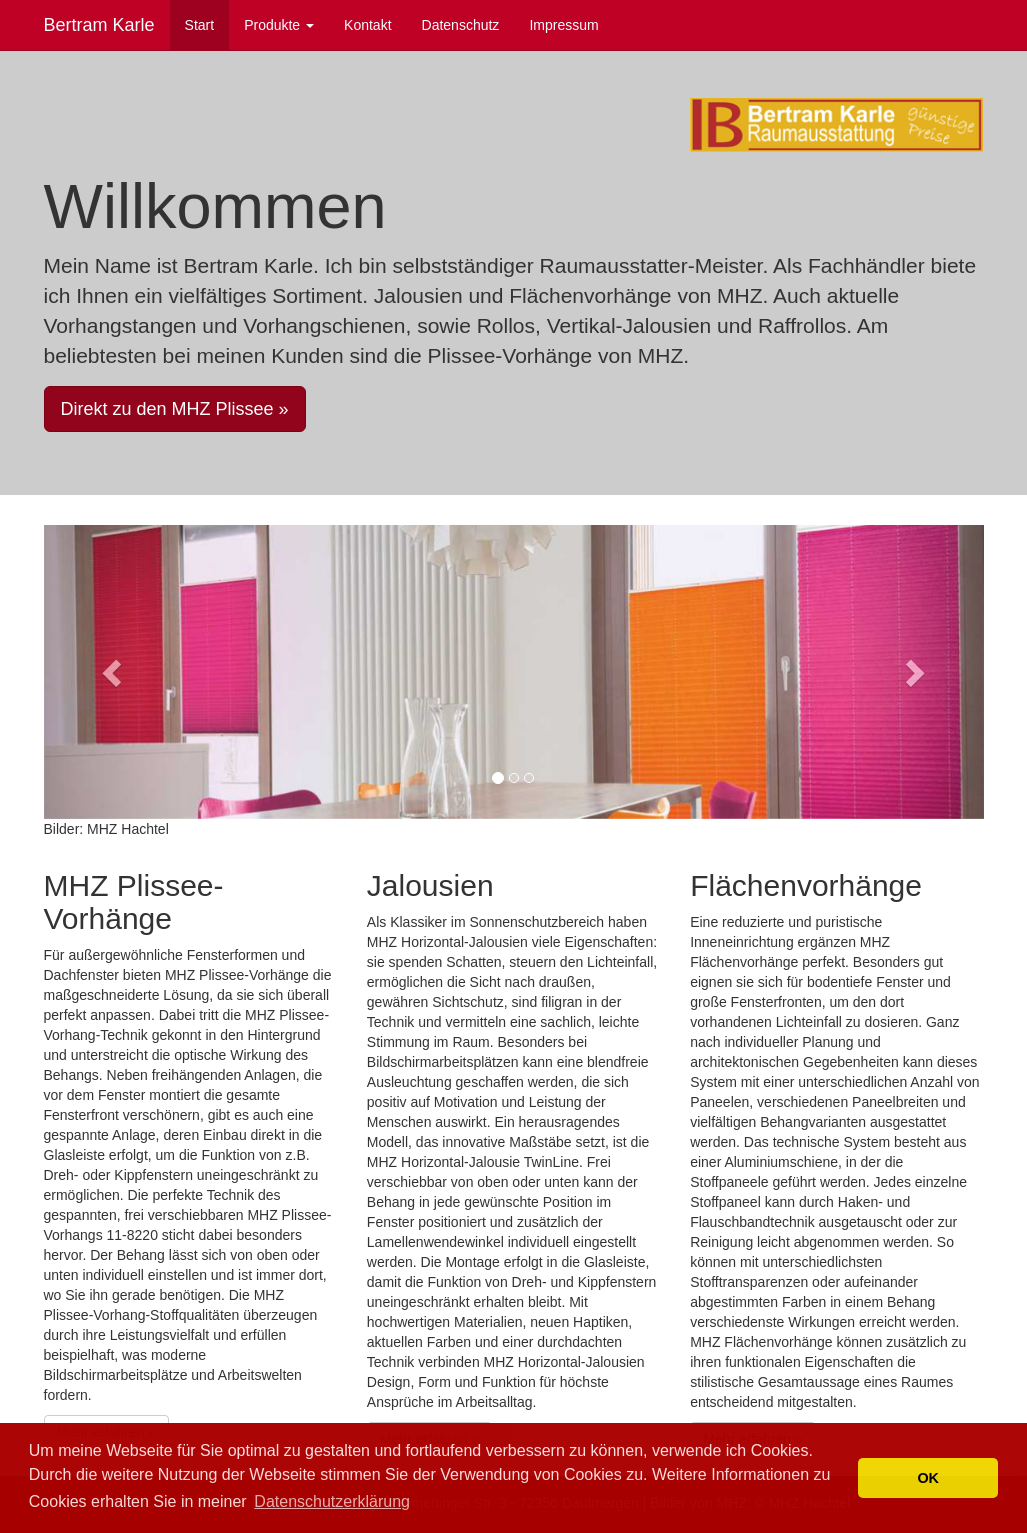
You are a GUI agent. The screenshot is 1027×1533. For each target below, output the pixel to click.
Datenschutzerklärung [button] (332, 1501)
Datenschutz (461, 25)
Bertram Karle (99, 25)
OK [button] (928, 1478)
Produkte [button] (279, 25)
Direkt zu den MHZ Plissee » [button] (175, 409)
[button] (114, 672)
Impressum (563, 25)
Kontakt (367, 25)
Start (200, 25)
